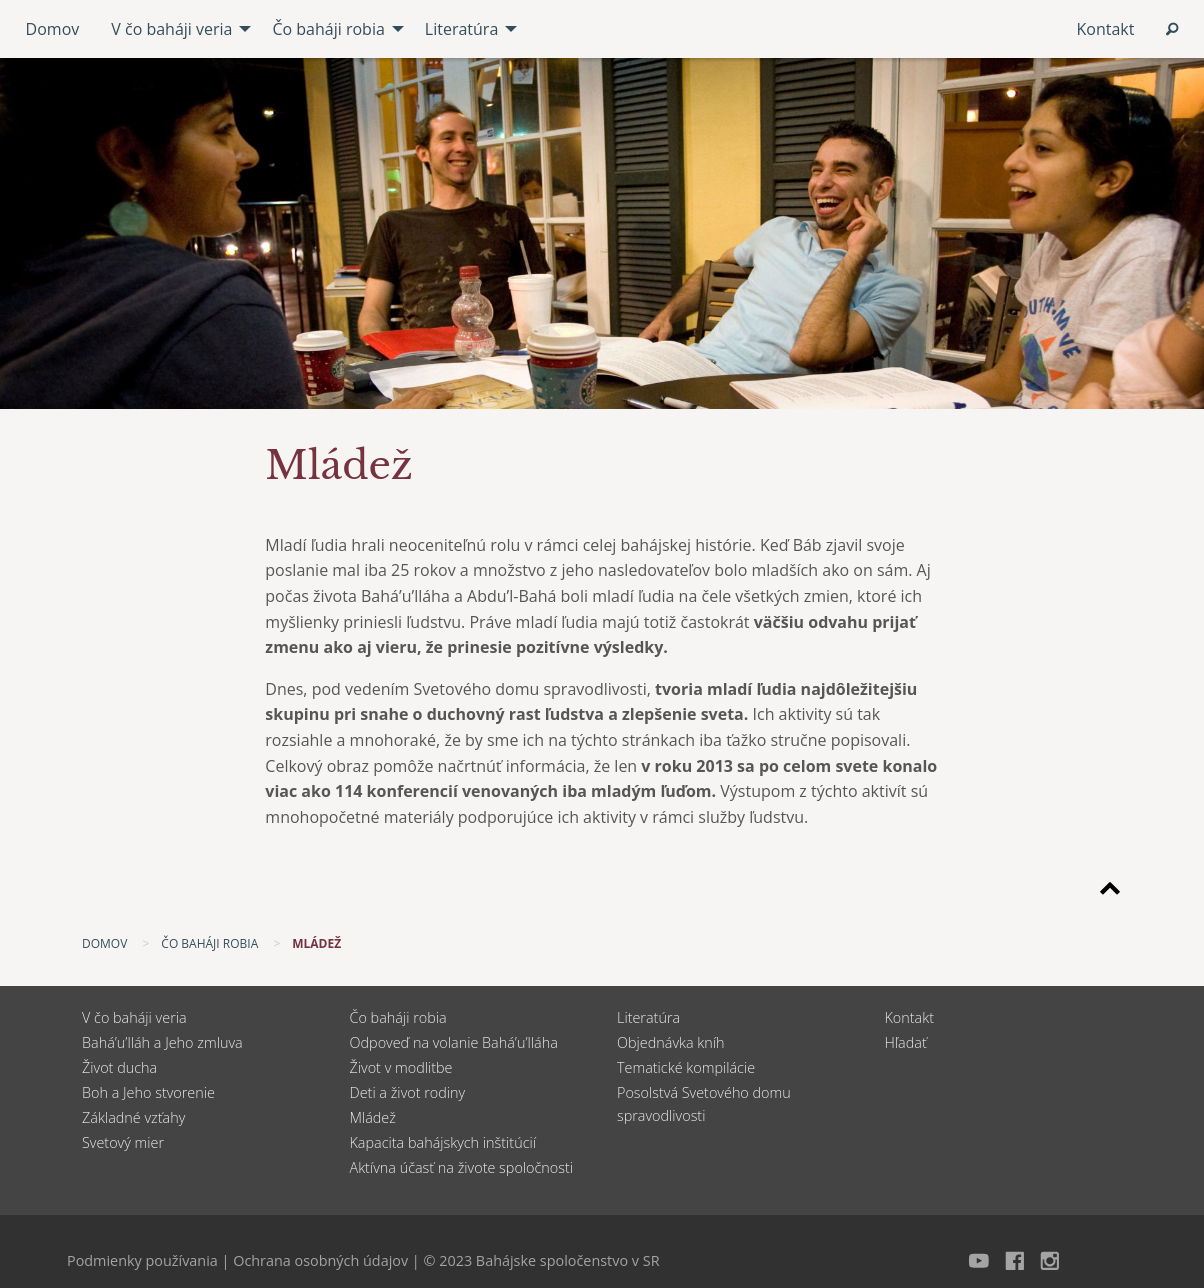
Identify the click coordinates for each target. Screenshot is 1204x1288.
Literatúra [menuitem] (461, 29)
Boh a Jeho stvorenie (148, 1092)
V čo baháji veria (134, 1017)
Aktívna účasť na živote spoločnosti (462, 1167)
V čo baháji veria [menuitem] (171, 29)
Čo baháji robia (398, 1017)
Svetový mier (123, 1142)
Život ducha (119, 1067)
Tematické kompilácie (686, 1067)
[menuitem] (1172, 29)
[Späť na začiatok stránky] (1110, 892)
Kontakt (910, 1017)
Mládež (373, 1117)
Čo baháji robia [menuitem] (328, 29)
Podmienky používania (142, 1260)
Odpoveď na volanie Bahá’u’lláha (454, 1042)
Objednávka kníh (671, 1042)
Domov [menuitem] (53, 29)
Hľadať (906, 1042)
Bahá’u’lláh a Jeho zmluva (162, 1042)
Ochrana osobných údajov (320, 1260)
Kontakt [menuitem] (1105, 29)
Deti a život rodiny (408, 1092)
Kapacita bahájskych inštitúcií (443, 1142)
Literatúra (648, 1017)
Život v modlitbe (401, 1067)
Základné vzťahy (133, 1117)
